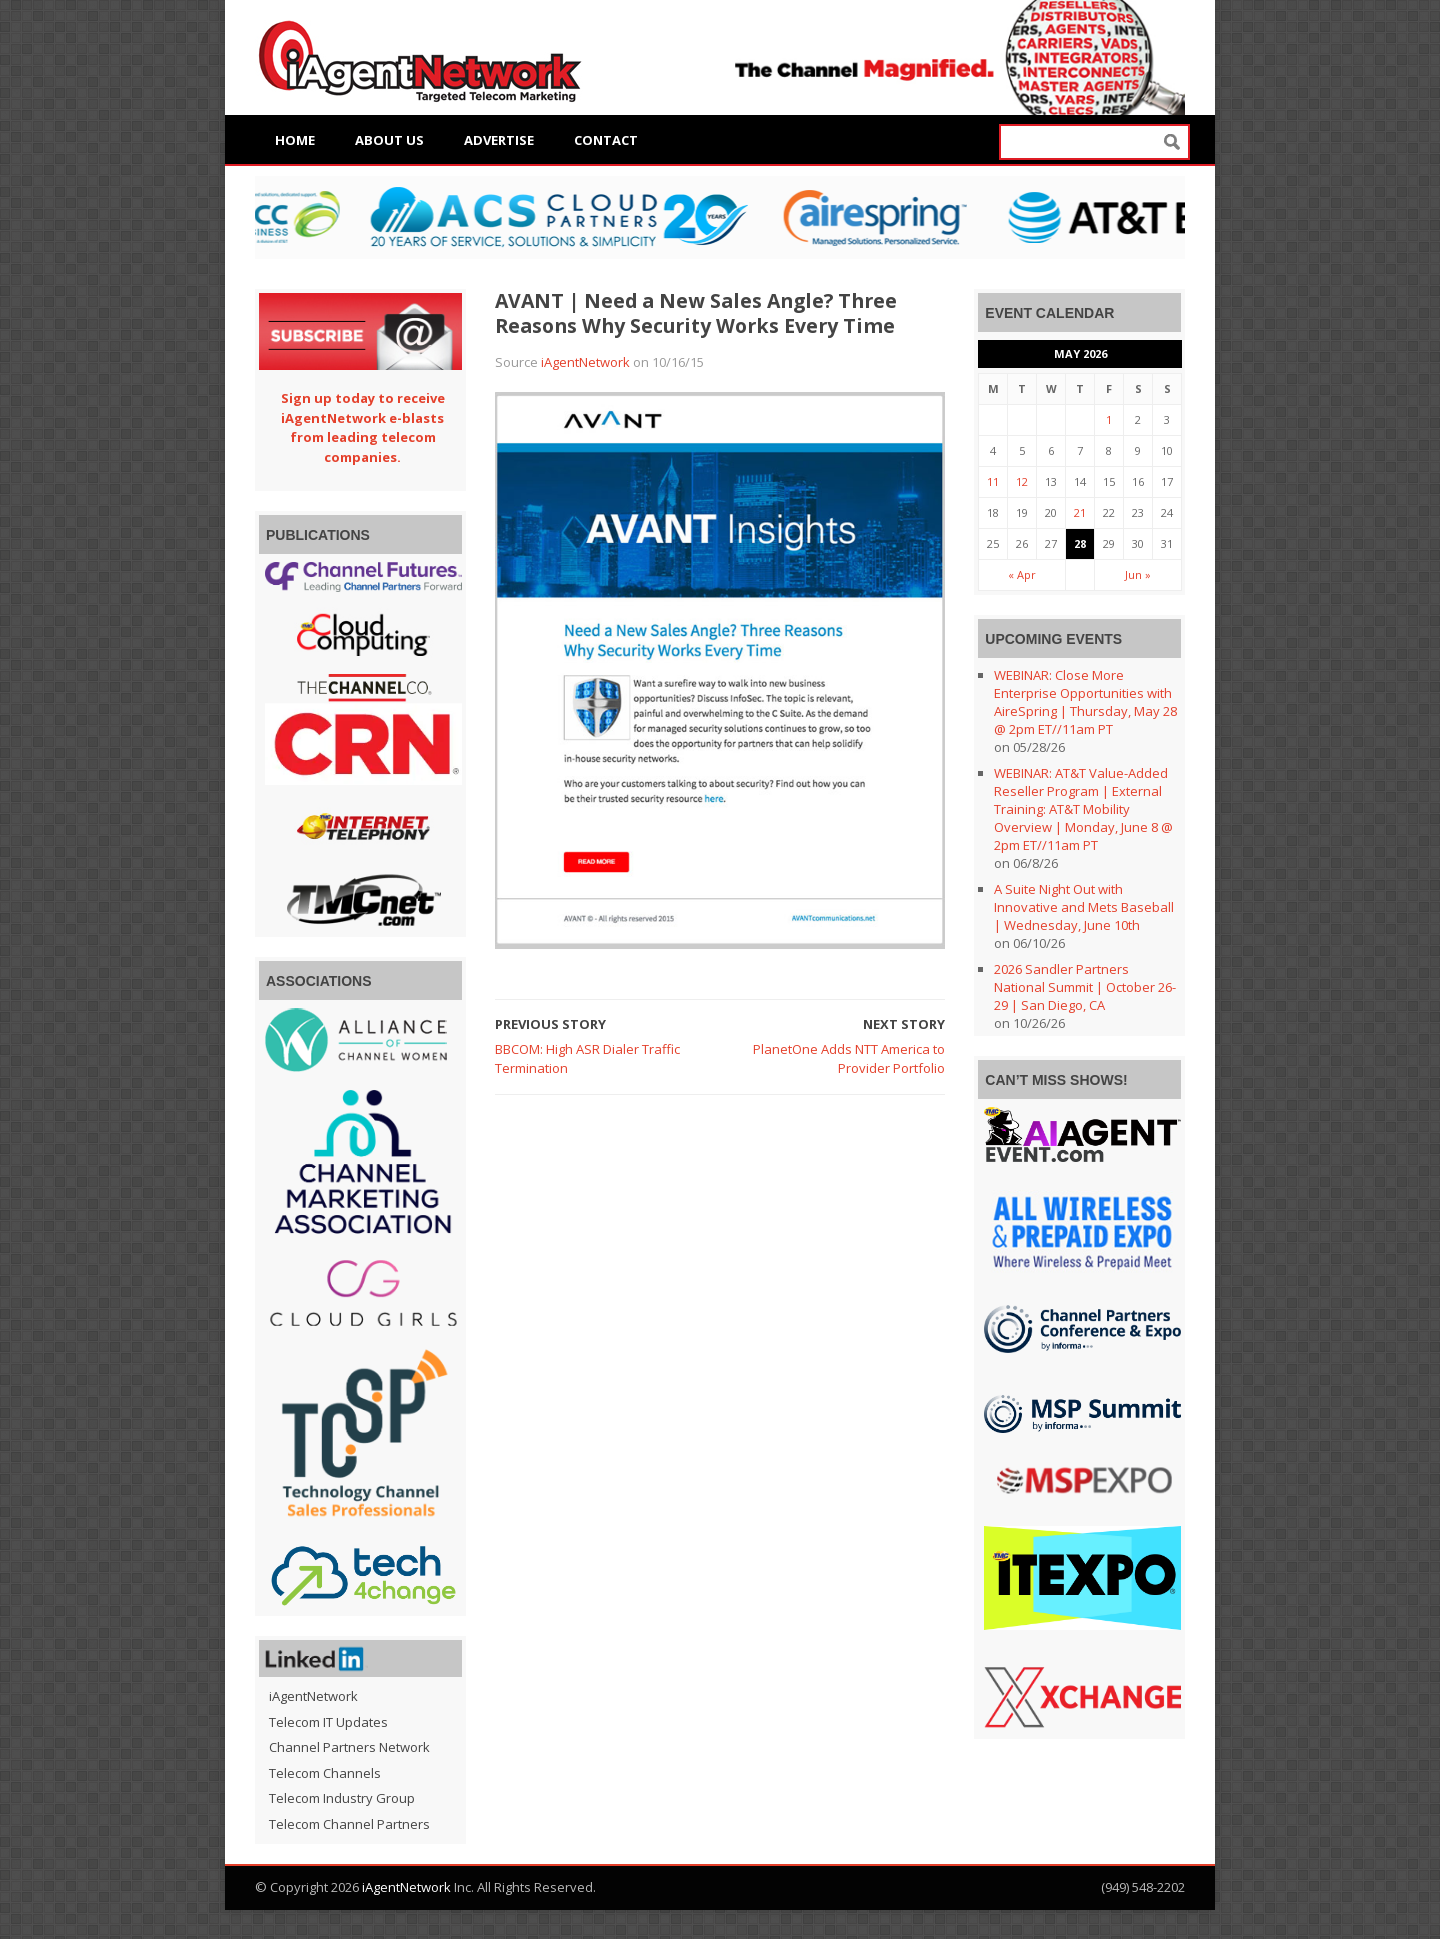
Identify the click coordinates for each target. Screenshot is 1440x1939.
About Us (389, 140)
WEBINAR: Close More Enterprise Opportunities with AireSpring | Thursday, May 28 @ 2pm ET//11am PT (1085, 702)
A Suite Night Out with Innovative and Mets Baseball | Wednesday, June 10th (1084, 907)
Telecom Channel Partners (349, 1824)
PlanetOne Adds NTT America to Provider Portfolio (849, 1059)
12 (1022, 481)
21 (1080, 512)
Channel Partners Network (349, 1747)
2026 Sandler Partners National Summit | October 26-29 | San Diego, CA (1085, 987)
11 (993, 481)
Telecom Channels (325, 1773)
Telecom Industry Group (342, 1798)
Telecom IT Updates (328, 1722)
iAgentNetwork (585, 362)
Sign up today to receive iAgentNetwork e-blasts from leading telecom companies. (363, 427)
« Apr (1022, 574)
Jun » (1138, 574)
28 (1080, 543)
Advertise (499, 140)
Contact (606, 140)
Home (295, 140)
